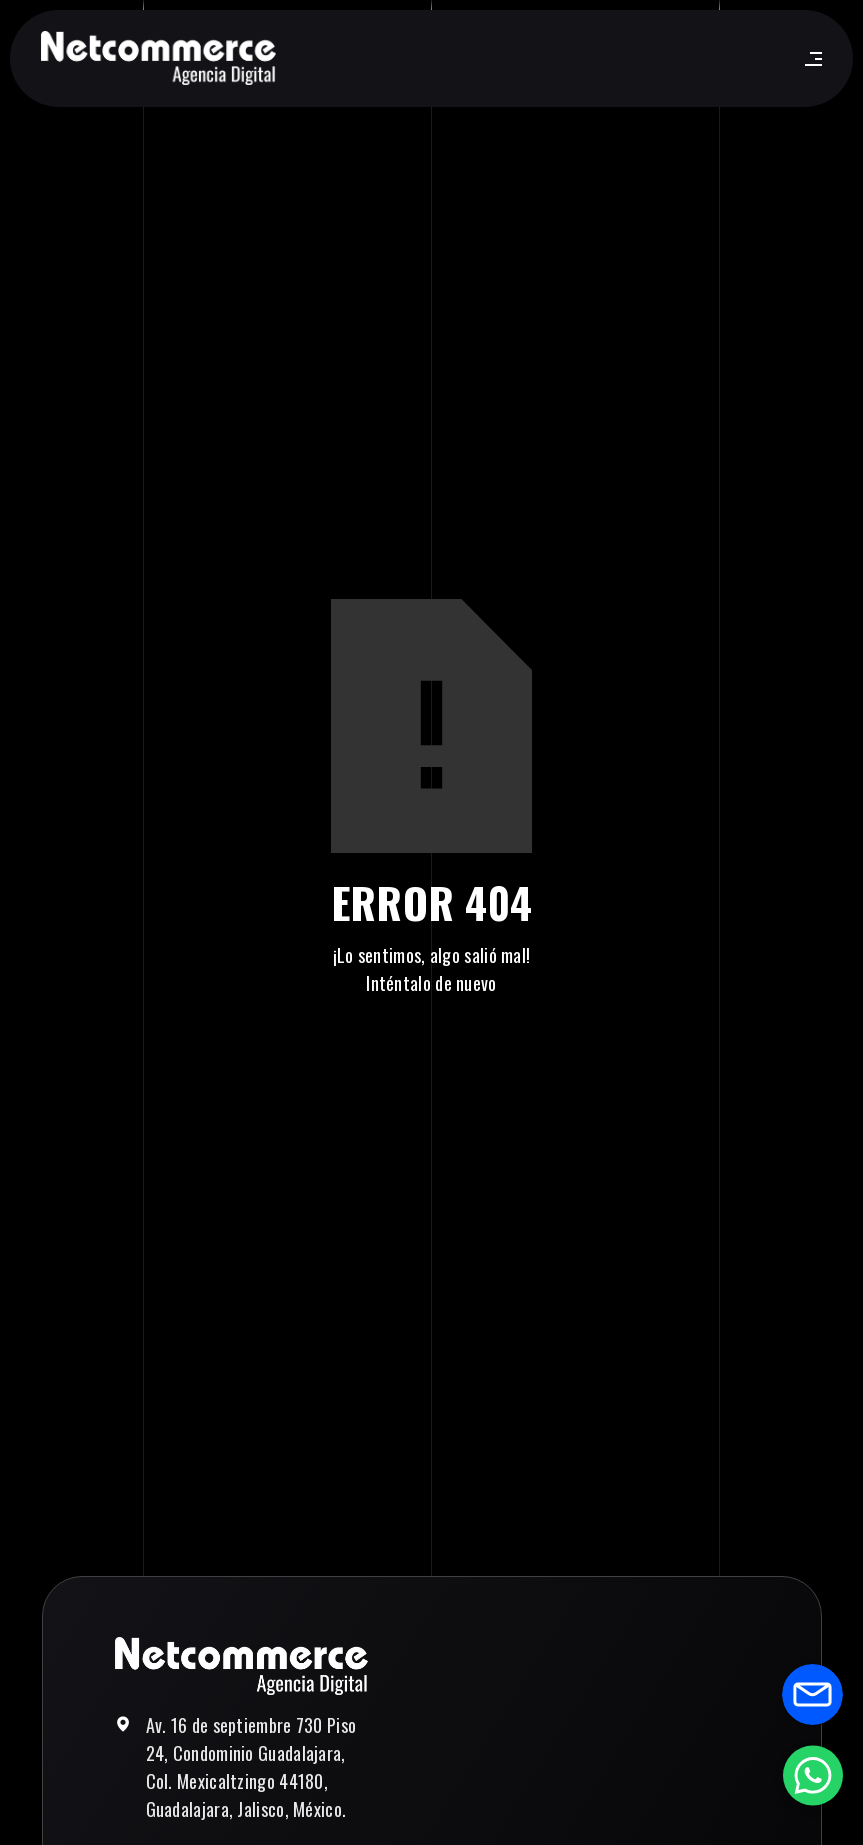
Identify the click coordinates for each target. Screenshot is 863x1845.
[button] (809, 59)
